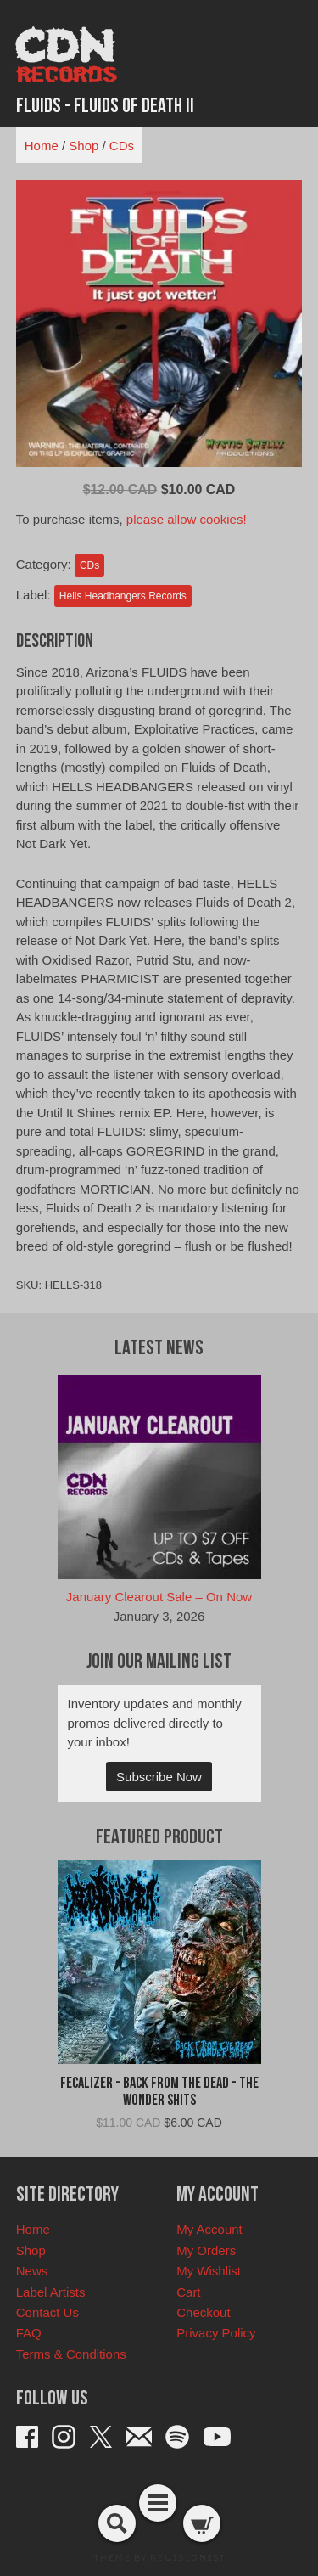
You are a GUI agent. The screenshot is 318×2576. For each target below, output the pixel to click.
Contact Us (47, 2312)
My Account (209, 2229)
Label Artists (51, 2292)
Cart (188, 2292)
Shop (83, 145)
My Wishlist (208, 2271)
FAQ (29, 2333)
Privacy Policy (215, 2333)
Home (42, 145)
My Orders (206, 2250)
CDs (121, 145)
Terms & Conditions (71, 2354)
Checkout (203, 2312)
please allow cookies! (186, 519)
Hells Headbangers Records (123, 596)
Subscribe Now (159, 1776)
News (32, 2271)
